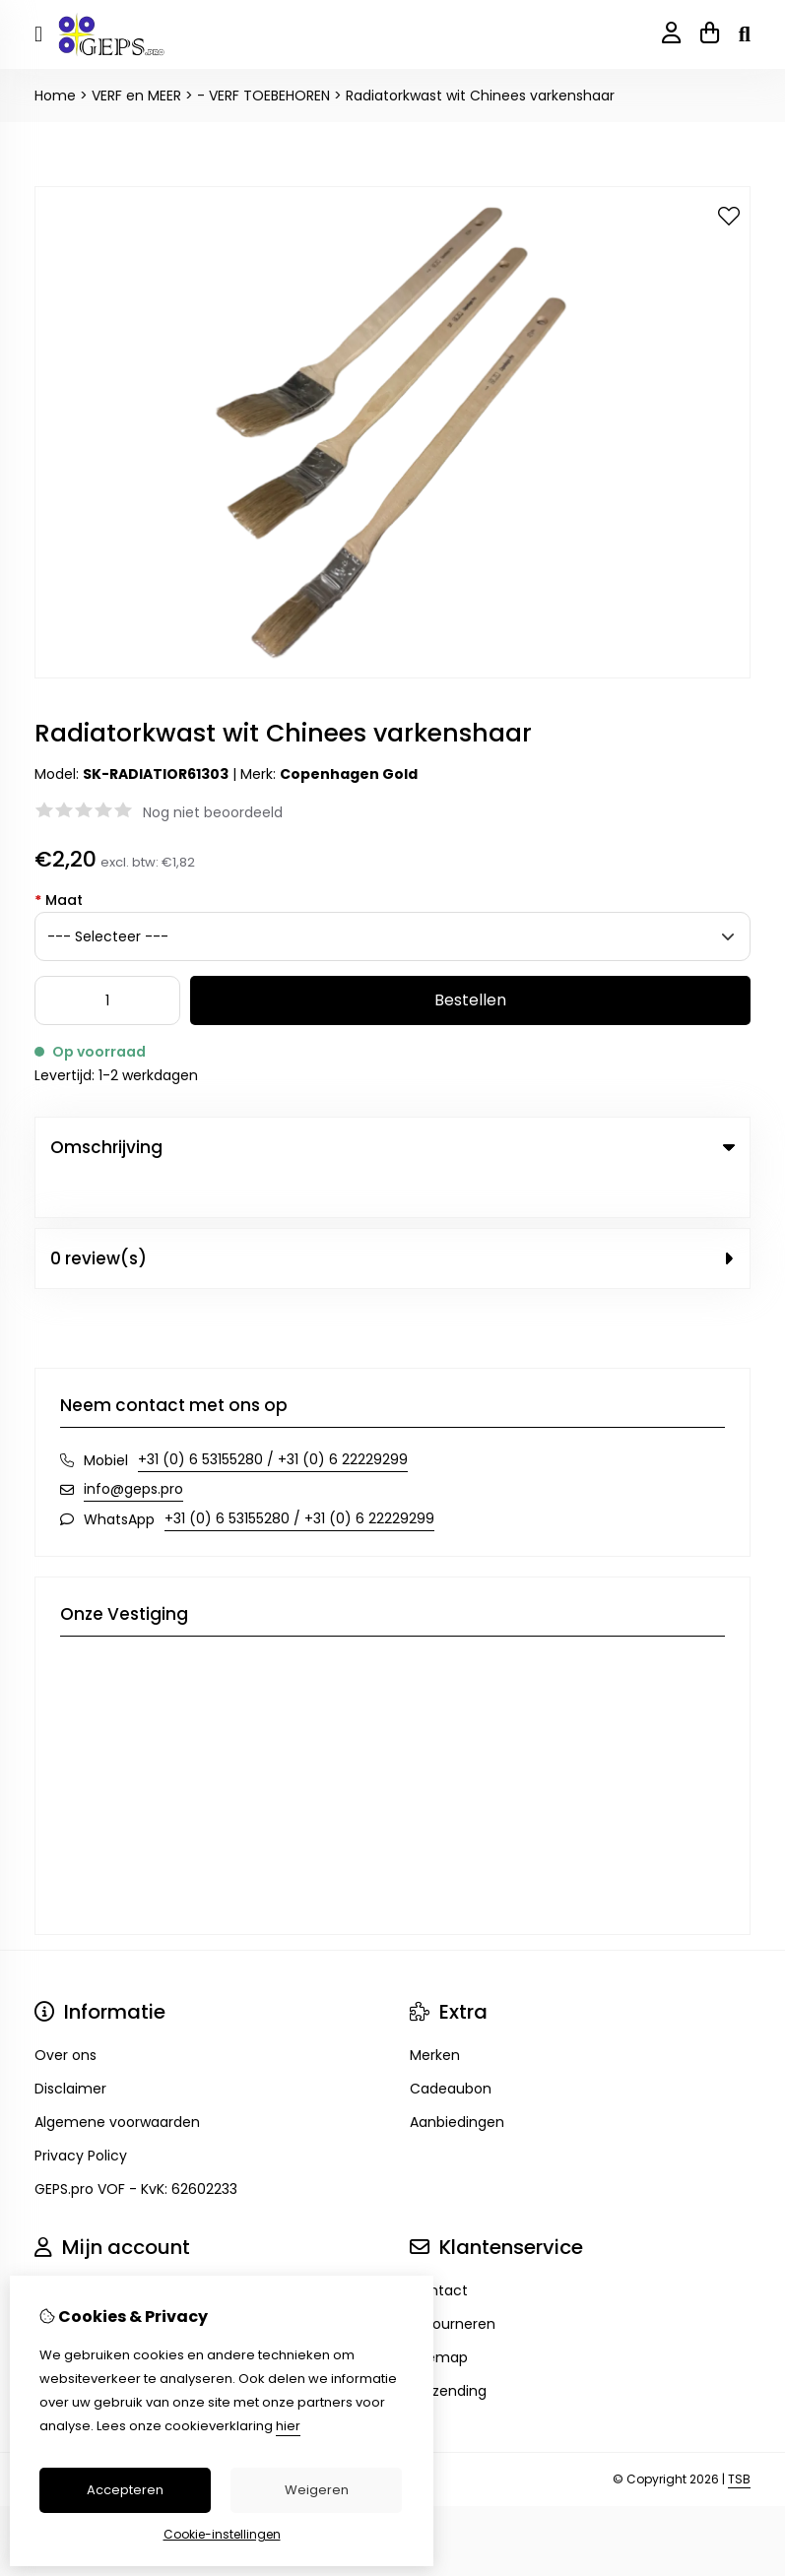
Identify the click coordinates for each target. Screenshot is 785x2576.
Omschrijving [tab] (392, 1147)
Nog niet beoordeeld (213, 812)
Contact (439, 2250)
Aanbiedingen (457, 2082)
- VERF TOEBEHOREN (263, 95)
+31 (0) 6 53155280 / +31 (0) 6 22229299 (273, 1419)
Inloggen (64, 2250)
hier (288, 2425)
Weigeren (317, 2489)
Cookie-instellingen (222, 2534)
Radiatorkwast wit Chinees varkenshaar (480, 95)
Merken (435, 2015)
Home (55, 95)
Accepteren (125, 2489)
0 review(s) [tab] (392, 1218)
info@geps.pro (133, 1448)
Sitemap (439, 2317)
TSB (739, 2438)
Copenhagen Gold (349, 774)
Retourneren (452, 2283)
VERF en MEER (136, 95)
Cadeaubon (450, 2048)
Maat (58, 900)
